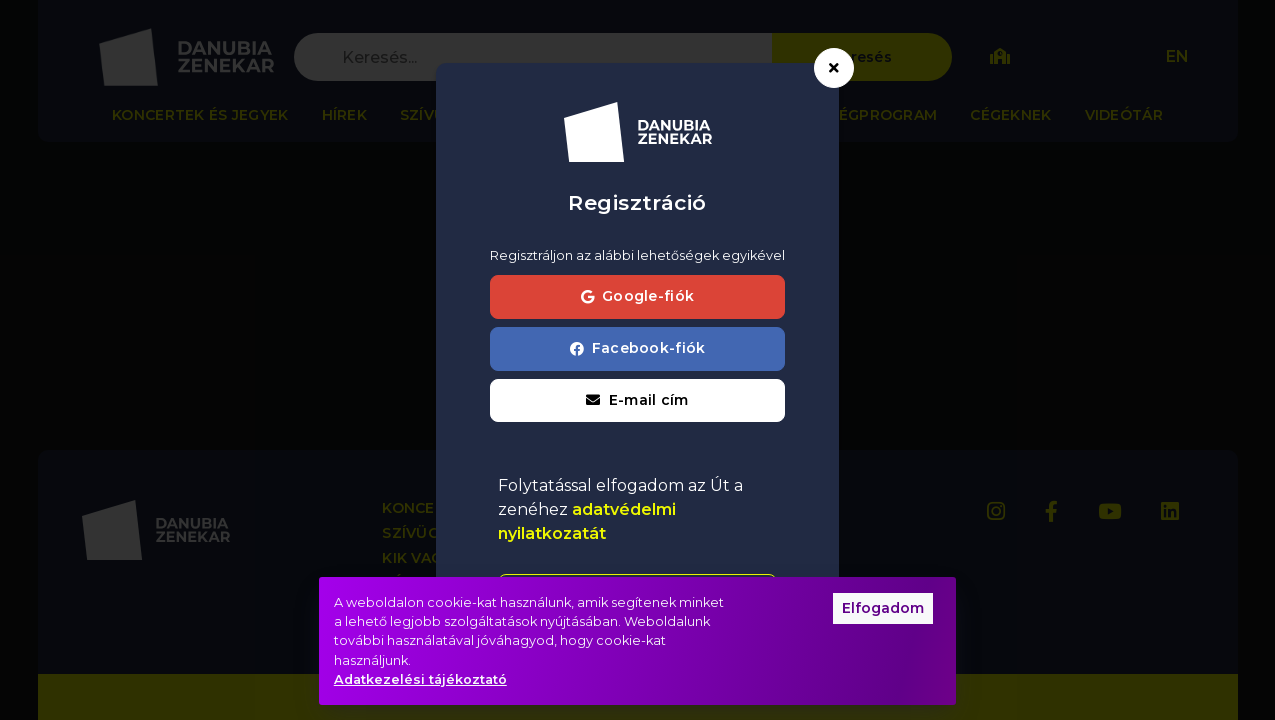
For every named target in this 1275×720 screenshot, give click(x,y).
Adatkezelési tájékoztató (420, 679)
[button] (637, 401)
